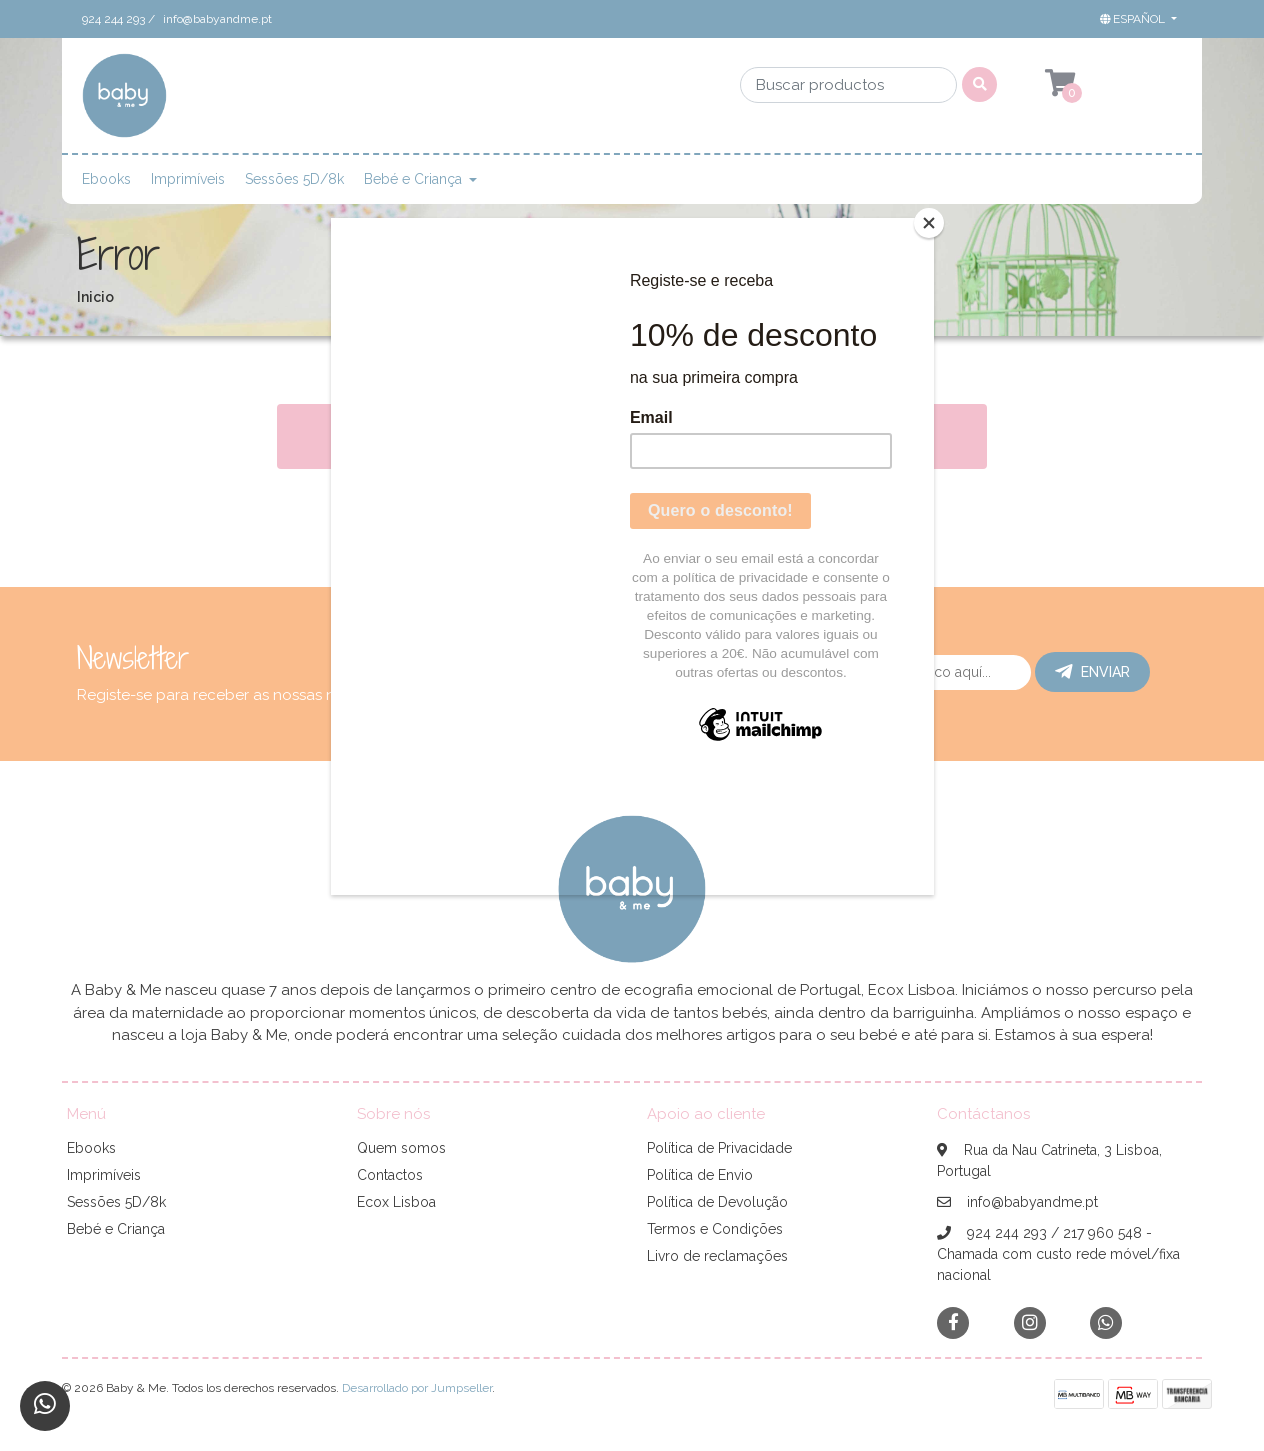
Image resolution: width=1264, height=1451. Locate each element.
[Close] (929, 223)
